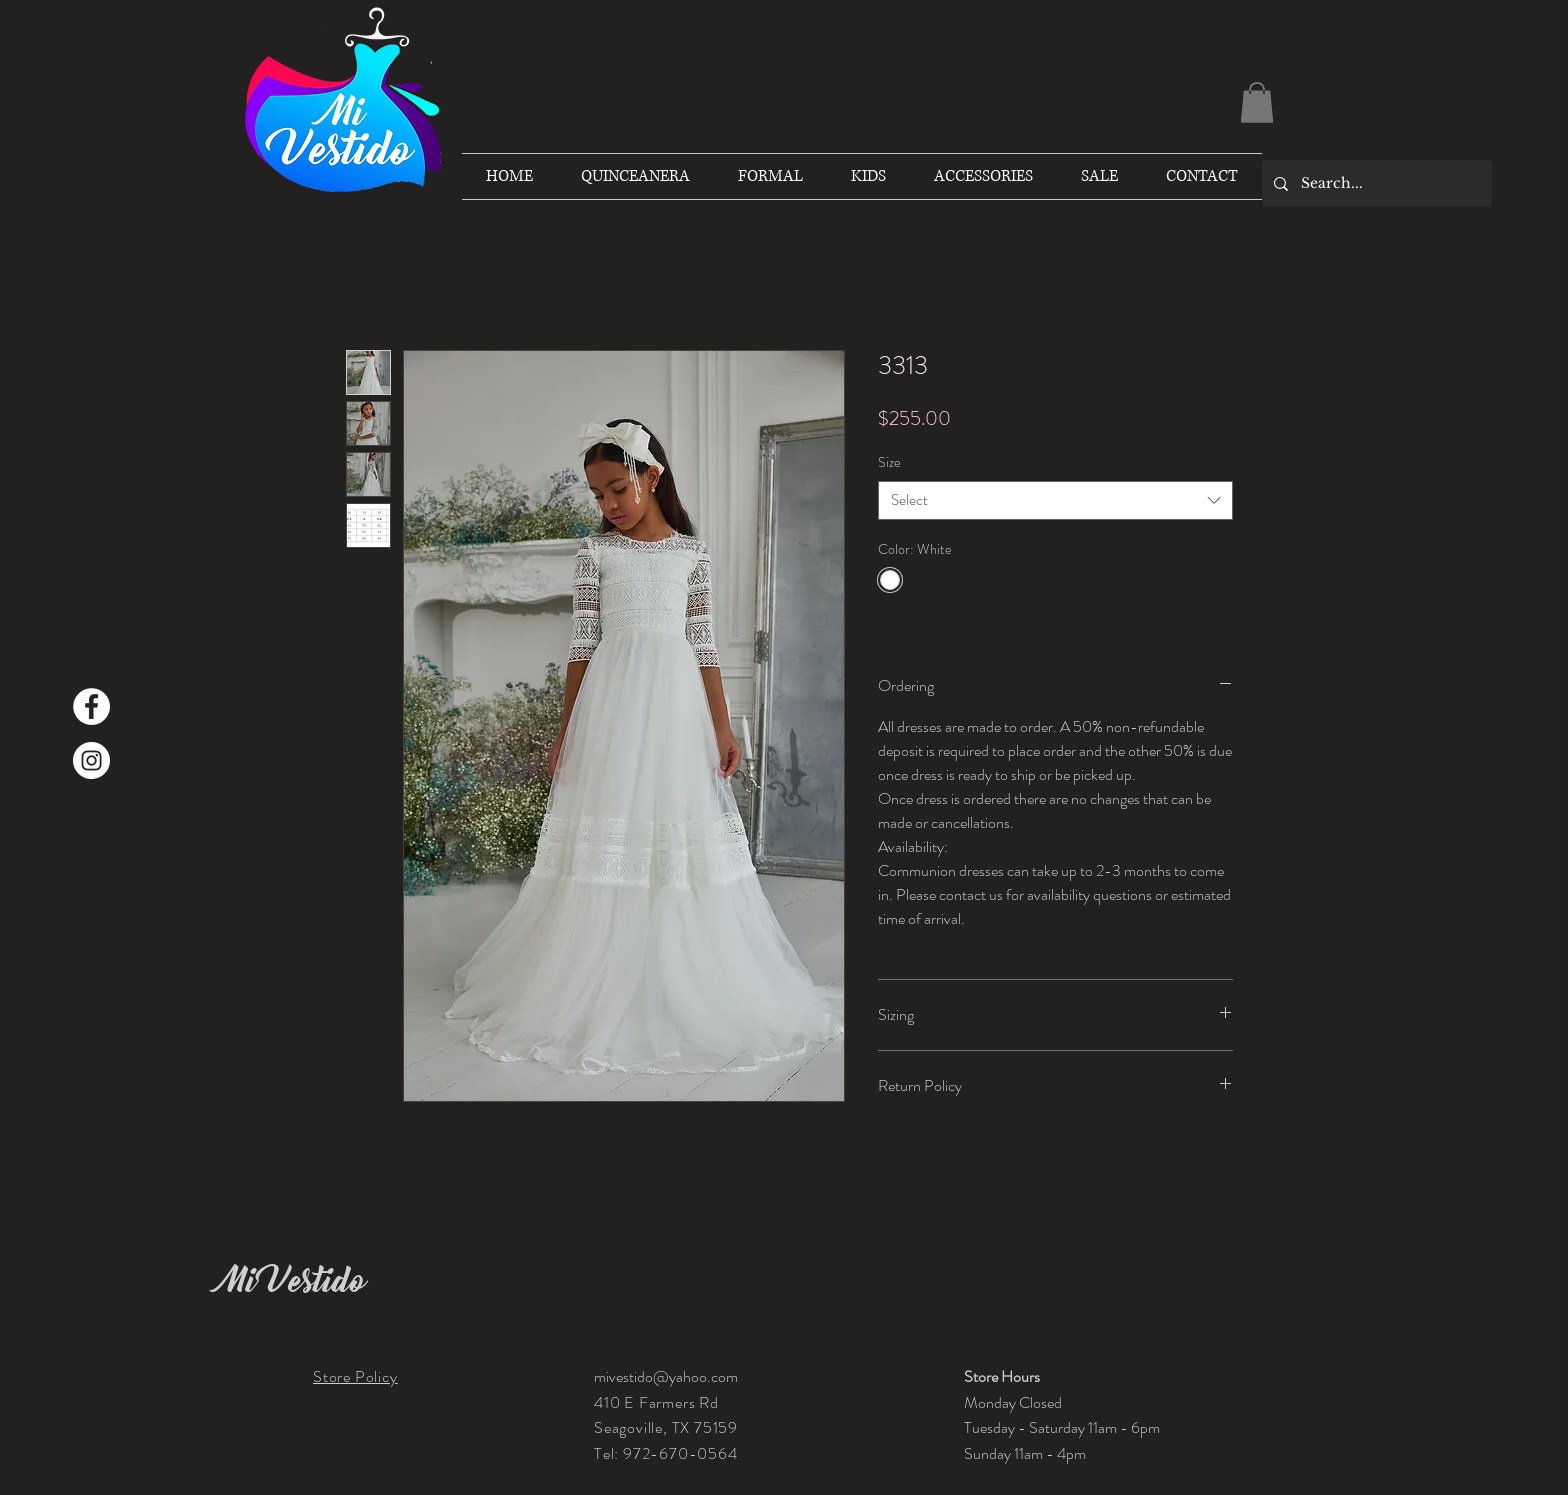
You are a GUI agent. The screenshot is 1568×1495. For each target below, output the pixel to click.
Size (889, 462)
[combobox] (1055, 500)
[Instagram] (91, 760)
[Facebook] (91, 706)
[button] (1257, 102)
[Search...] (1375, 183)
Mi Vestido (293, 1281)
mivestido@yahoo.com (666, 1376)
